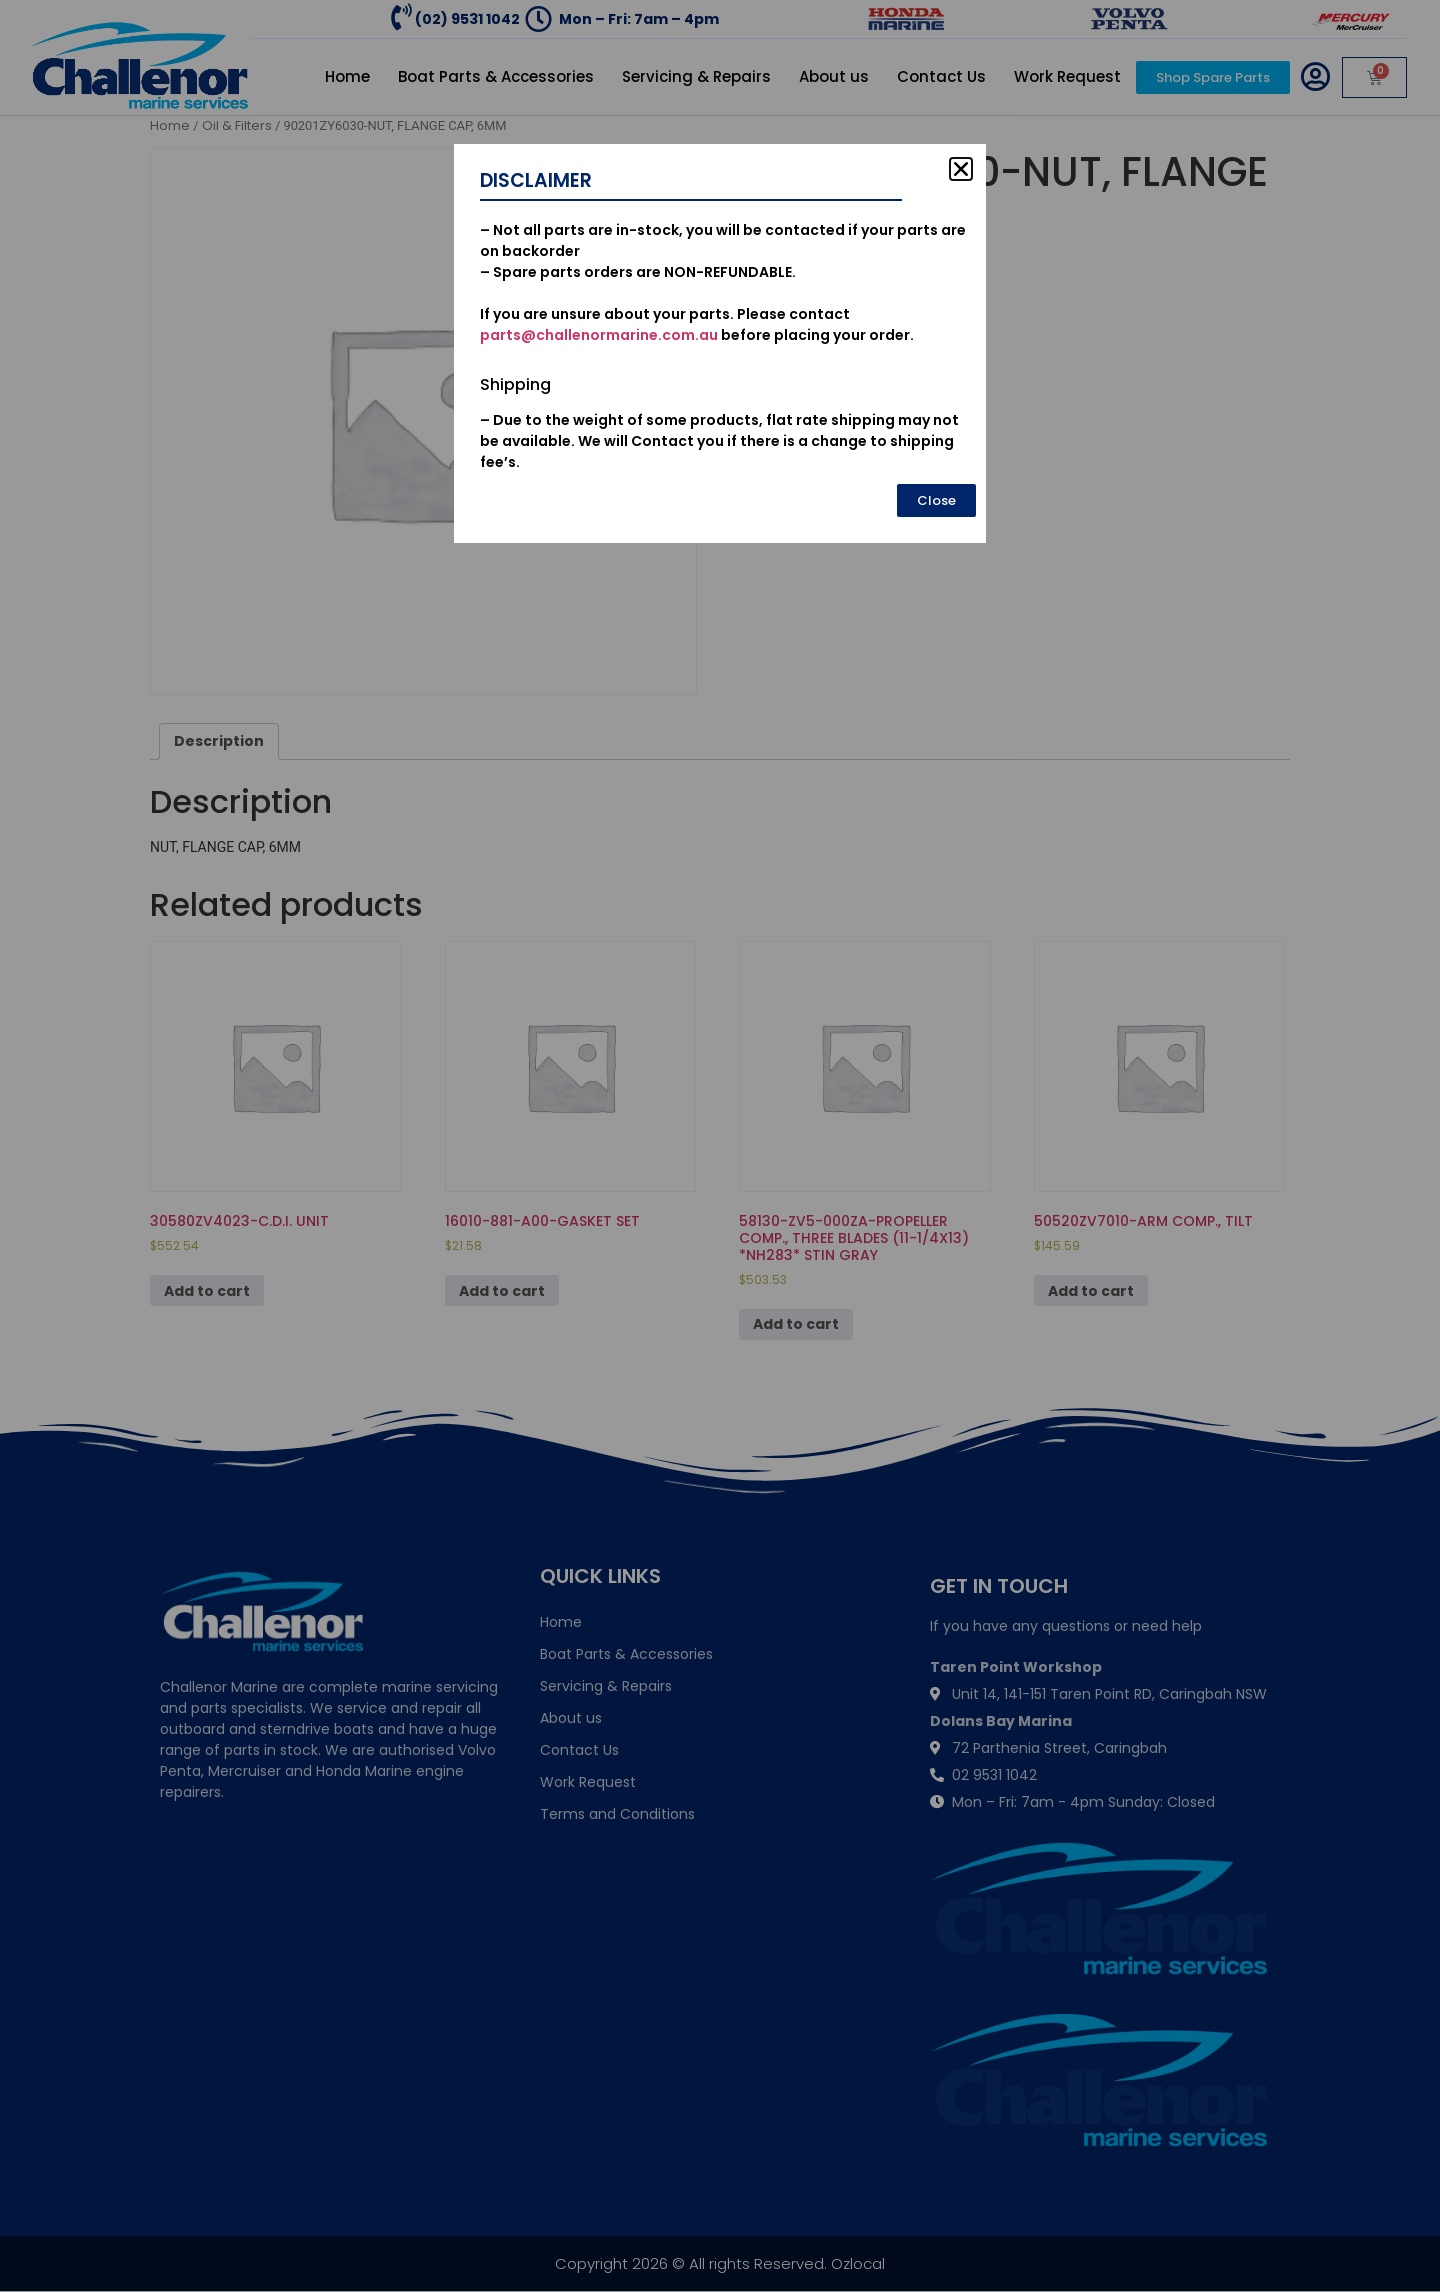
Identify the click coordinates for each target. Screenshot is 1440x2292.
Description (219, 741)
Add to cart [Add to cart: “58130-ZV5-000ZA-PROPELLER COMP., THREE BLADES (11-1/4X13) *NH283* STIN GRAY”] (796, 1324)
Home (347, 76)
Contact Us (941, 76)
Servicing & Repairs (696, 76)
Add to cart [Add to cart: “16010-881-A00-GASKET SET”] (502, 1291)
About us (834, 76)
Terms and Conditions (617, 1814)
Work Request (1067, 76)
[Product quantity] (772, 322)
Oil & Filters (237, 125)
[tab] (219, 741)
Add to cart (854, 316)
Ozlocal (858, 2263)
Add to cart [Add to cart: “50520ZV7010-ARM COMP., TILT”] (1091, 1291)
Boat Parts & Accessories (496, 76)
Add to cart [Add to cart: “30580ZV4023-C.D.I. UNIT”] (207, 1291)
